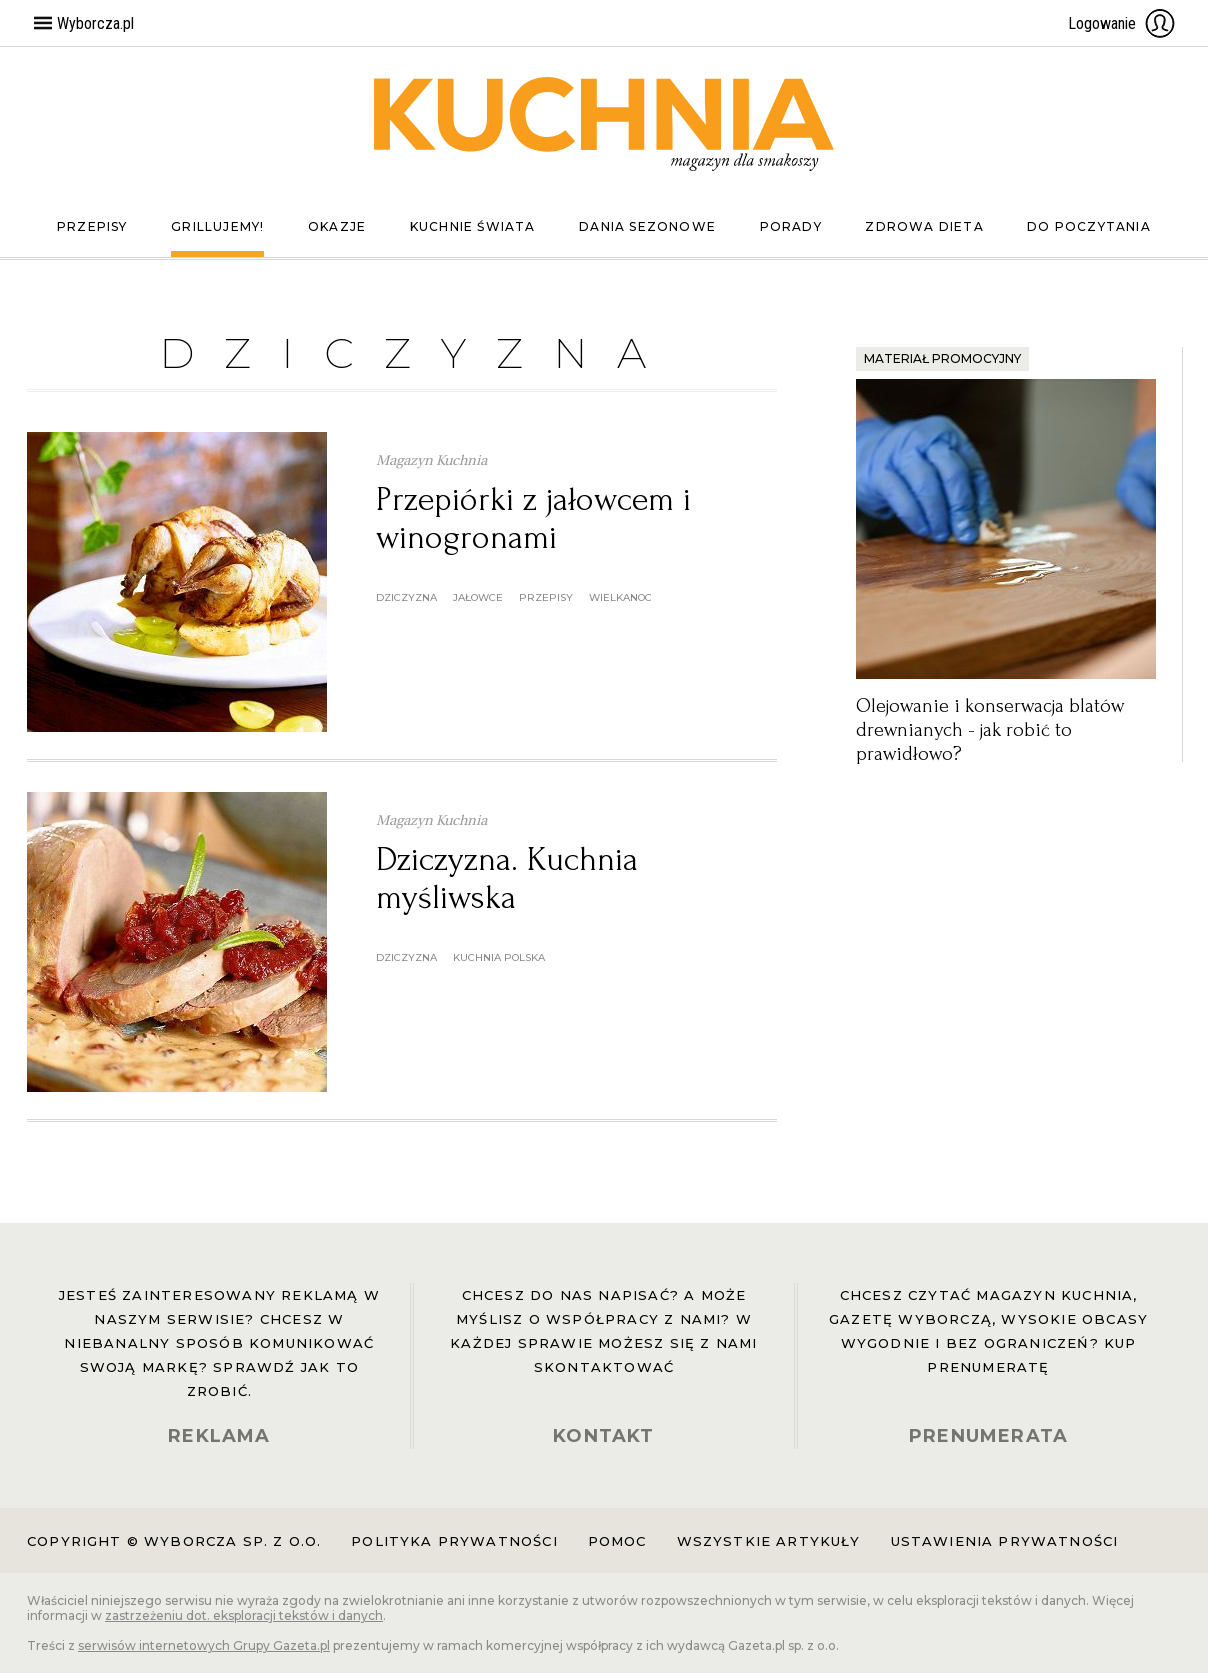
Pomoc (617, 1541)
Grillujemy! (217, 226)
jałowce (478, 597)
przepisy (546, 597)
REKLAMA (219, 1436)
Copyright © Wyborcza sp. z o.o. (174, 1541)
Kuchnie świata (473, 226)
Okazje (337, 226)
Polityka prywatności (454, 1541)
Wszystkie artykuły (769, 1541)
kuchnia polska (499, 957)
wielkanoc (620, 597)
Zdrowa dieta (924, 226)
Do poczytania (1089, 226)
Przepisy (92, 226)
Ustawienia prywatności (1005, 1541)
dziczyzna (406, 597)
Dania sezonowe (647, 226)
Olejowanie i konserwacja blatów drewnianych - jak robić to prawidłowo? (990, 730)
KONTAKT (603, 1436)
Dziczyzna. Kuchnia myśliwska (507, 878)
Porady (791, 226)
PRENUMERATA (988, 1436)
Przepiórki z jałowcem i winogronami (533, 518)
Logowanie (1122, 23)
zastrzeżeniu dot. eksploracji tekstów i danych (244, 1615)
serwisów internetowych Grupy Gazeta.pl (204, 1645)
